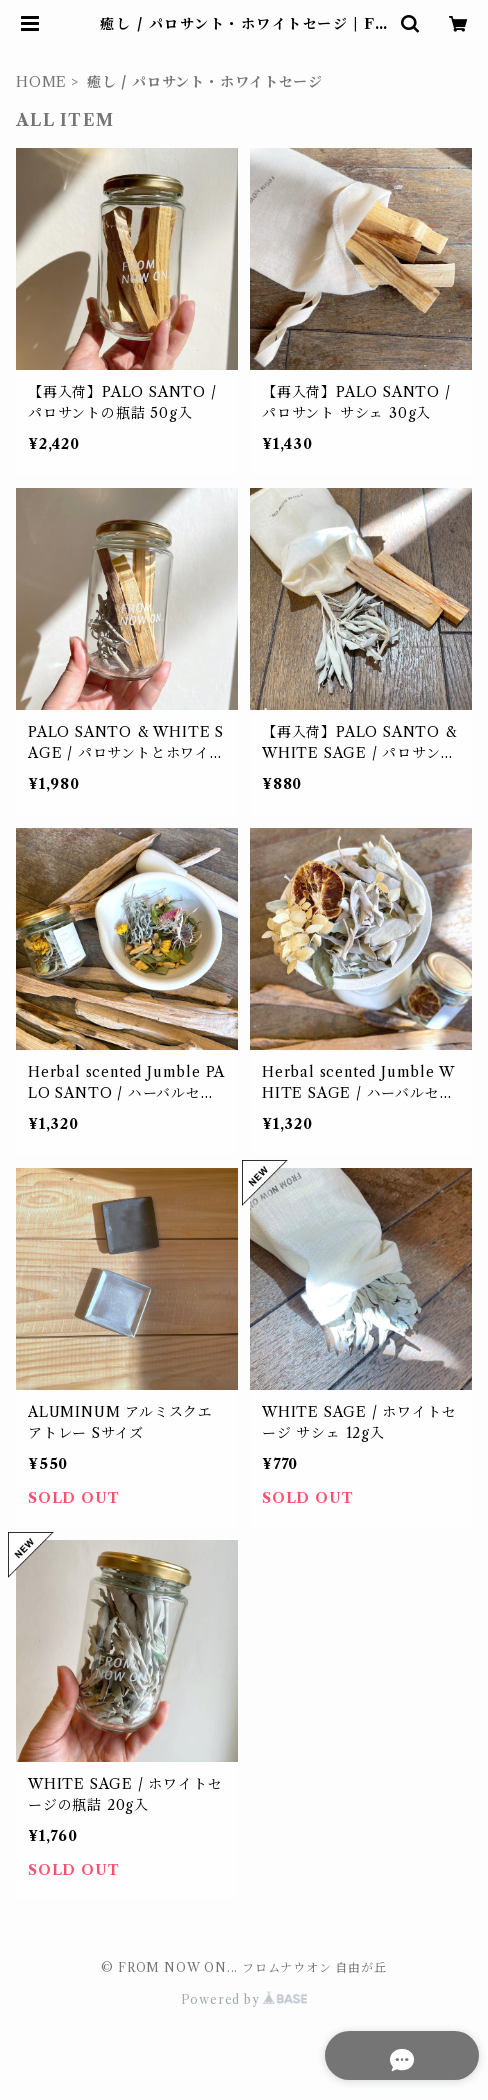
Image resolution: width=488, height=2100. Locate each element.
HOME (41, 82)
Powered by (244, 1999)
